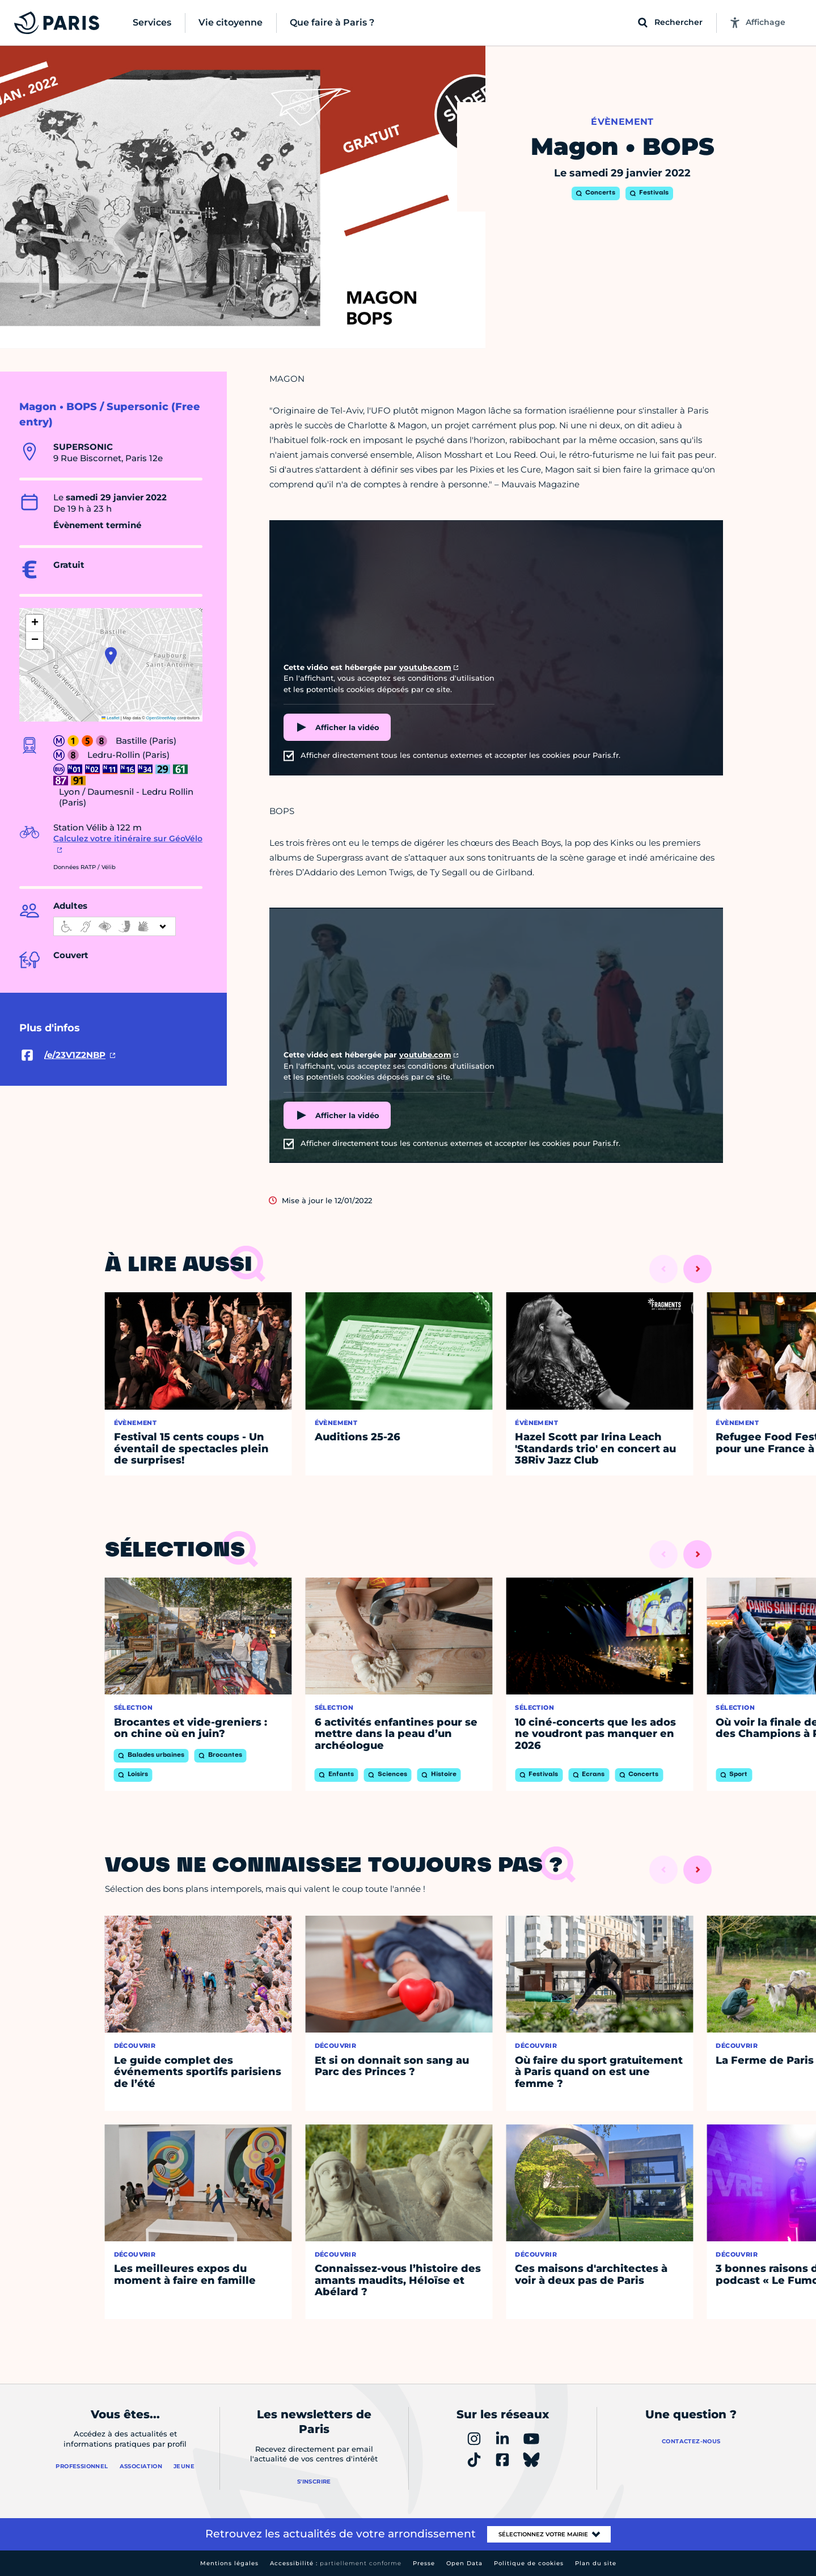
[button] (111, 656)
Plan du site (595, 2563)
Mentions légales (229, 2563)
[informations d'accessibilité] (114, 926)
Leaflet (111, 717)
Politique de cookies (529, 2563)
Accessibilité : (335, 2563)
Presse (424, 2563)
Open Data (464, 2563)
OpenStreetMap (161, 717)
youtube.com (425, 667)
